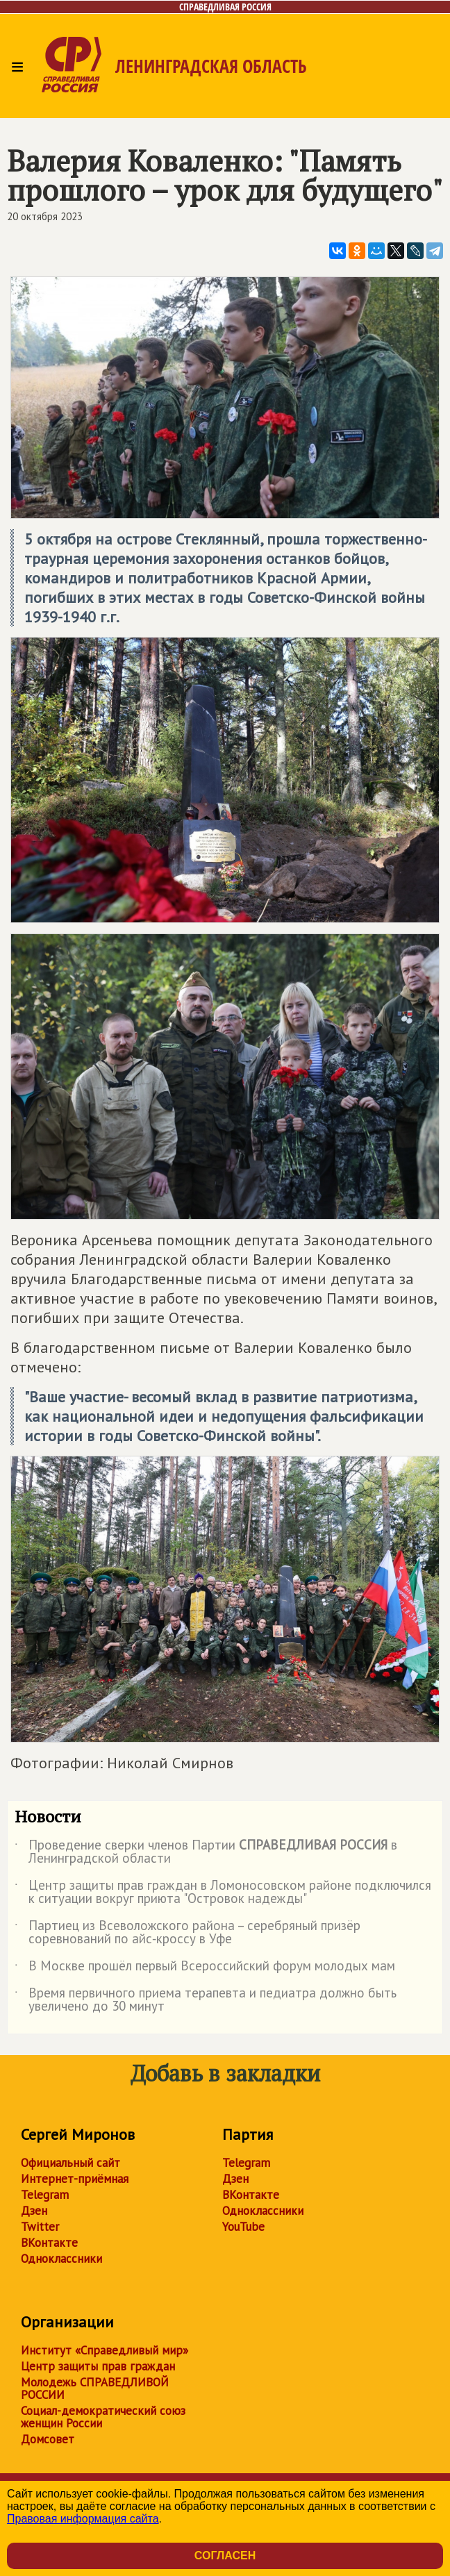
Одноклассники (61, 2258)
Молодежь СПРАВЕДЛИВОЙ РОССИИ (95, 2388)
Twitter (40, 2226)
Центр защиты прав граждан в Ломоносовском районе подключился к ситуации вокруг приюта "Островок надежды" (223, 1892)
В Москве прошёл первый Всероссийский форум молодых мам (205, 1968)
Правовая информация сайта (83, 2519)
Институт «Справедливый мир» (104, 2350)
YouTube (243, 2226)
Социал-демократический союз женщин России (103, 2416)
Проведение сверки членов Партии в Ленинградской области (206, 1852)
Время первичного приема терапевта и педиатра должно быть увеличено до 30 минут (206, 2000)
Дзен (34, 2210)
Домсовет (47, 2439)
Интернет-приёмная (74, 2178)
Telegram (45, 2194)
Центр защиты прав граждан (98, 2366)
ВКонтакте (49, 2242)
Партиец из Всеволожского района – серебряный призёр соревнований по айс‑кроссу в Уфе (187, 1933)
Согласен (225, 2555)
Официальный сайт (70, 2163)
